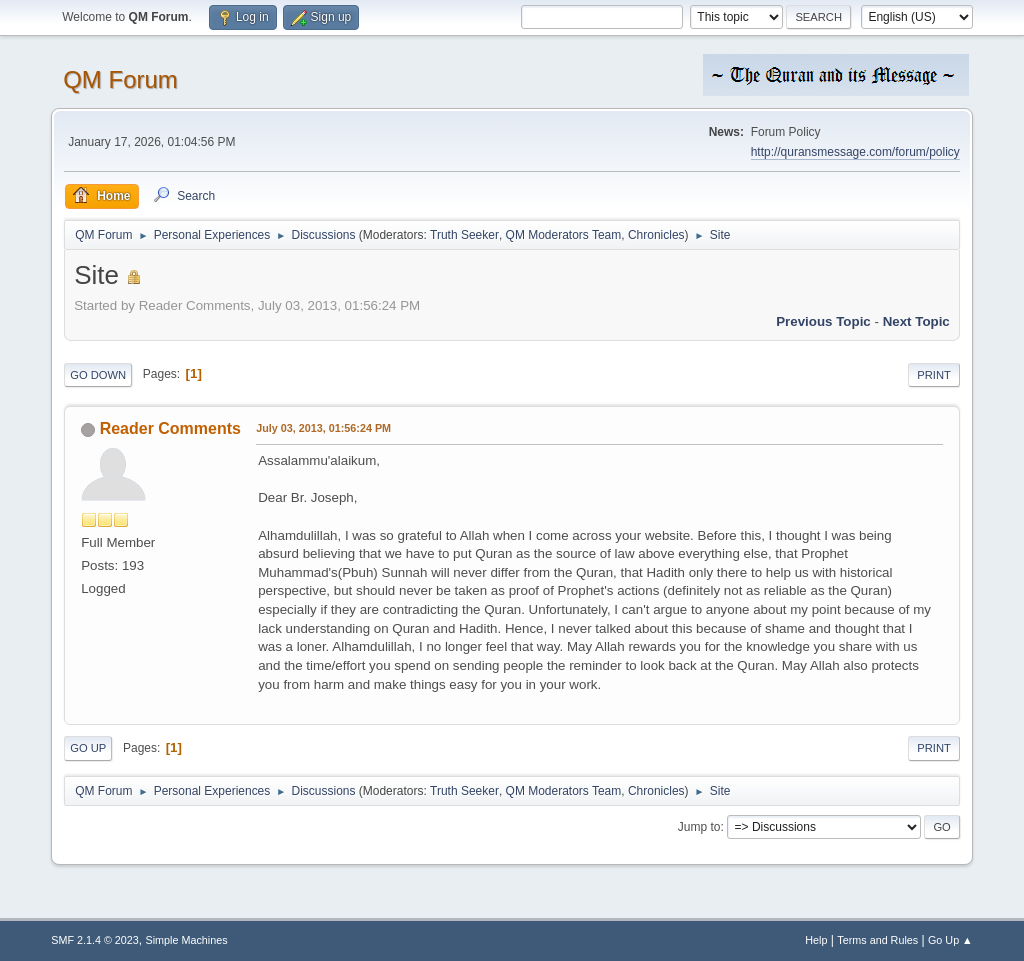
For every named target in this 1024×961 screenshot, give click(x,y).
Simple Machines (187, 940)
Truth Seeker (464, 235)
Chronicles (656, 235)
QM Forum (120, 79)
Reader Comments (170, 428)
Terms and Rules (877, 940)
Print (934, 375)
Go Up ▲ (950, 940)
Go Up (88, 748)
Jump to (699, 827)
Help (816, 940)
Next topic (916, 321)
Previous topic (823, 321)
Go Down (98, 375)
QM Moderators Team (564, 235)
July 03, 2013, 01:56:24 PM (323, 428)
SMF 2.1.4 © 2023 (95, 940)
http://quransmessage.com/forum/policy (855, 152)
